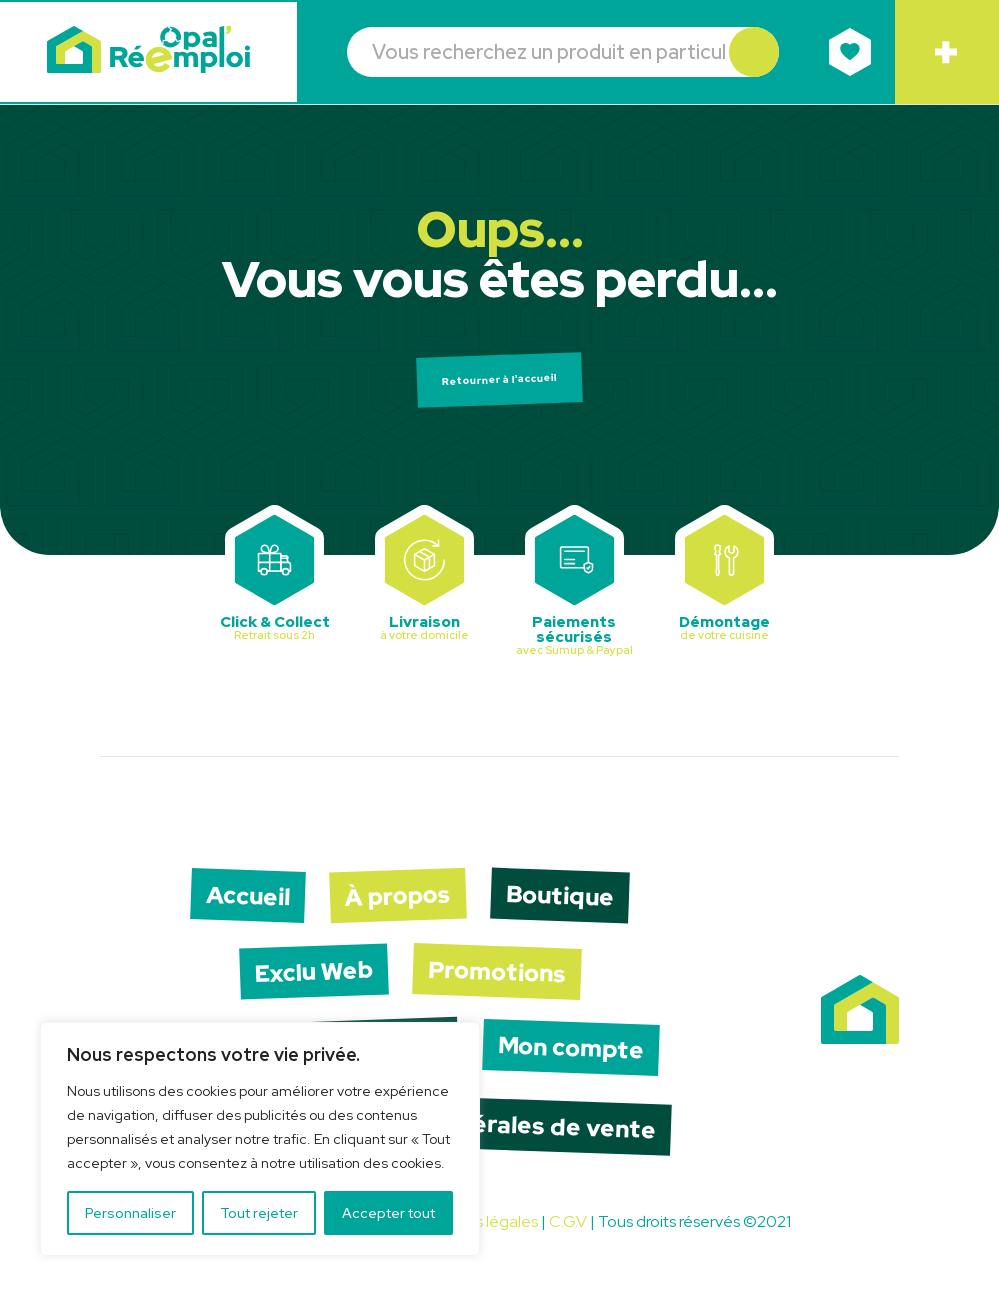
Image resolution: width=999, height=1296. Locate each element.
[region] (260, 1139)
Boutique (566, 902)
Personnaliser (130, 1213)
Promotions (501, 980)
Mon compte (576, 1058)
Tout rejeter (259, 1213)
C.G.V (568, 1235)
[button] (751, 53)
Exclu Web (311, 980)
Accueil (243, 902)
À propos (398, 902)
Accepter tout (388, 1213)
